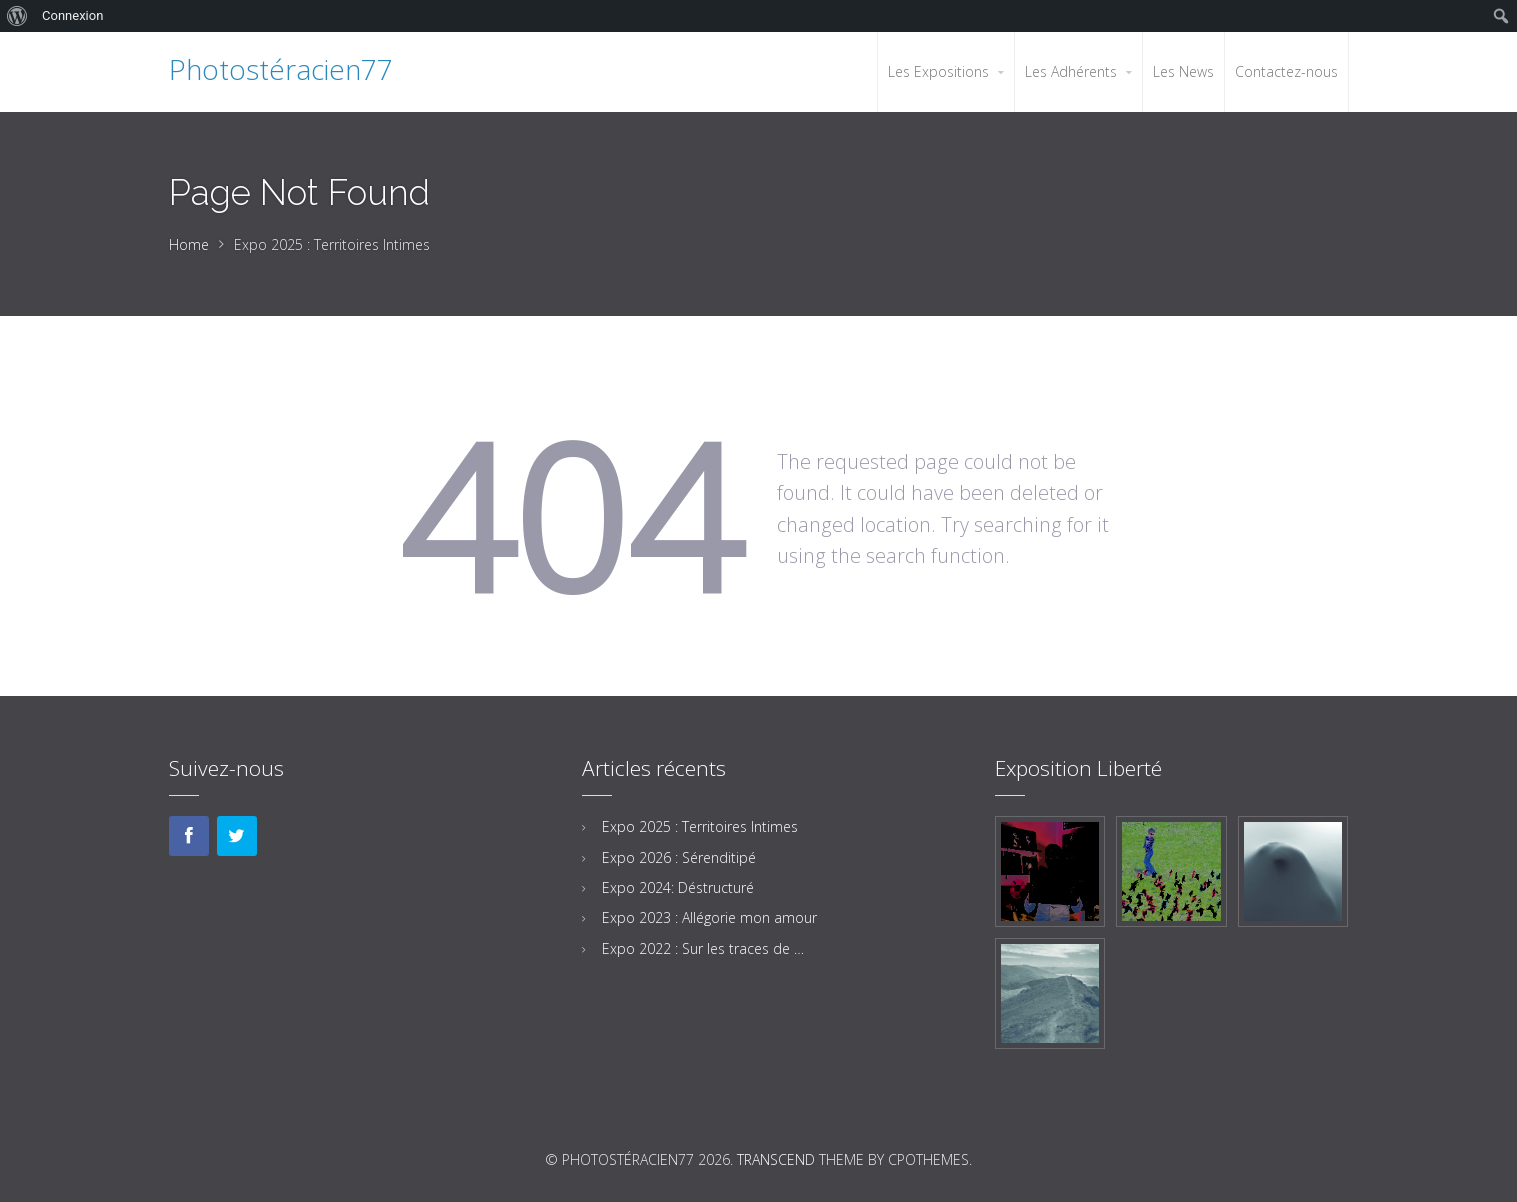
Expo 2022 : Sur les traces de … (703, 948)
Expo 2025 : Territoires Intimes (700, 826)
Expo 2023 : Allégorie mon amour (709, 917)
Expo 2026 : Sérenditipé (679, 857)
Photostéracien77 (281, 69)
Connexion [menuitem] (72, 15)
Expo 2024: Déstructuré (678, 887)
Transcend (776, 1159)
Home (189, 244)
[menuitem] (17, 16)
